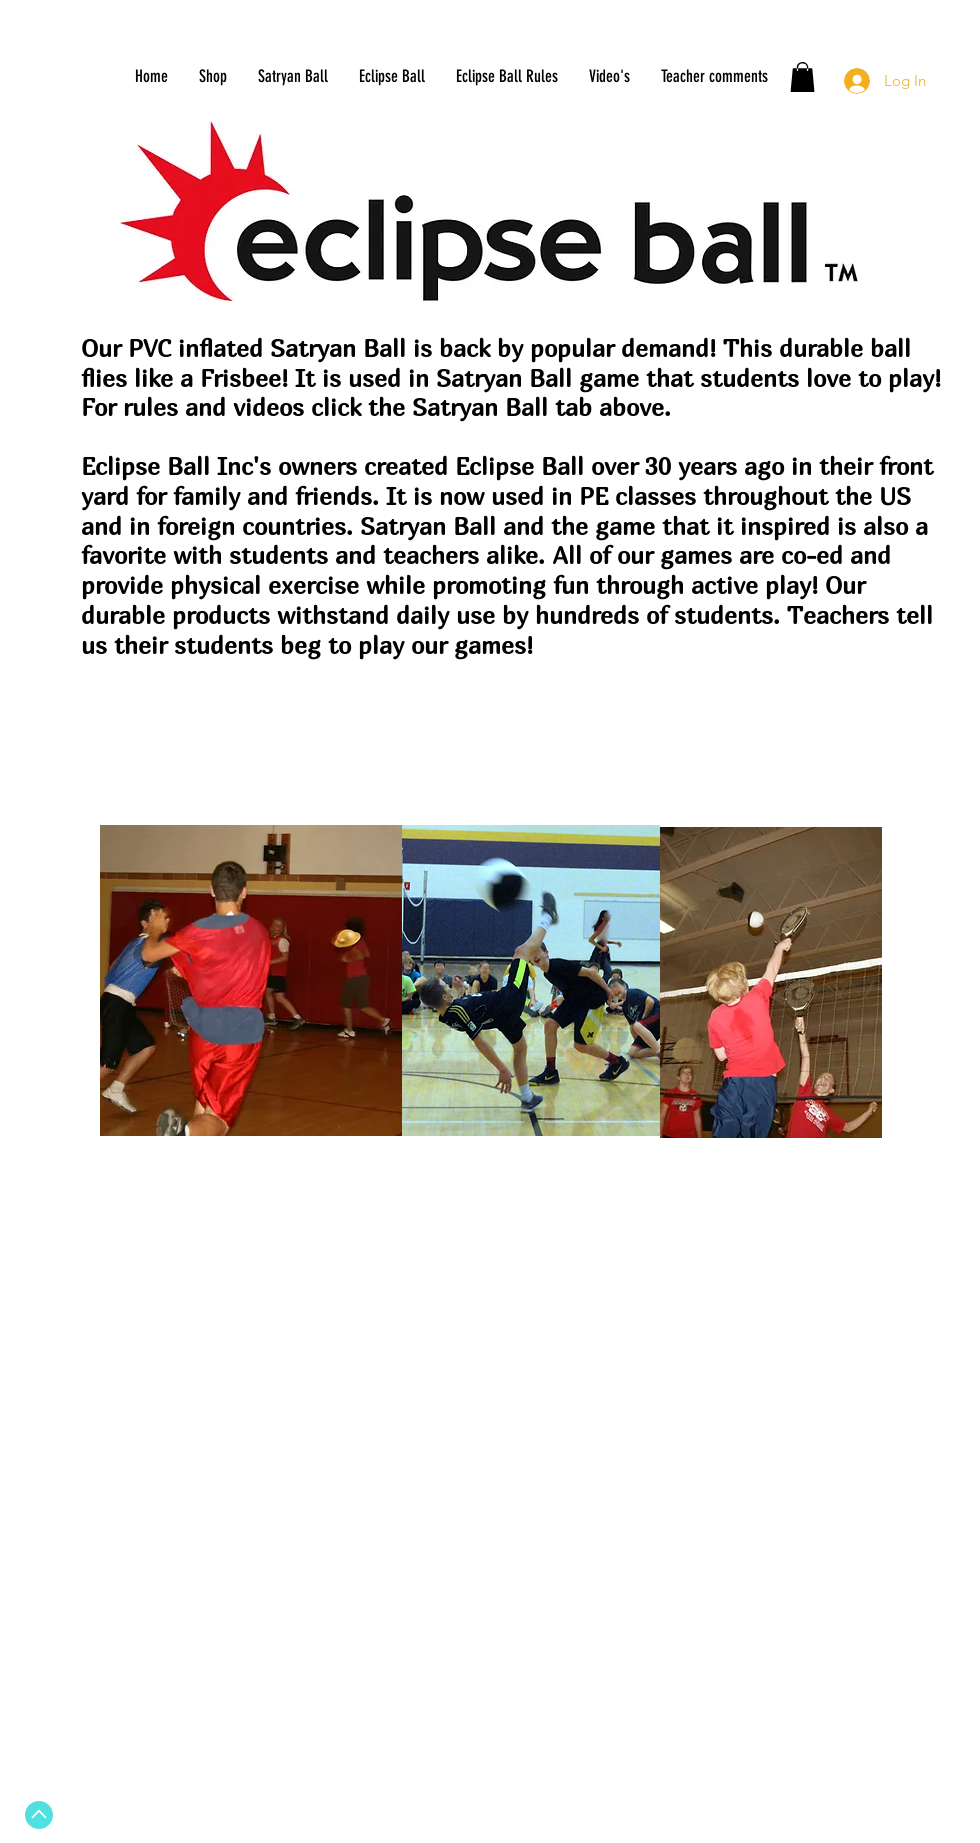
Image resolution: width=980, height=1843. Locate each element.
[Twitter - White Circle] (522, 1769)
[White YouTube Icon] (575, 1769)
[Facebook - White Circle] (469, 1769)
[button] (802, 77)
